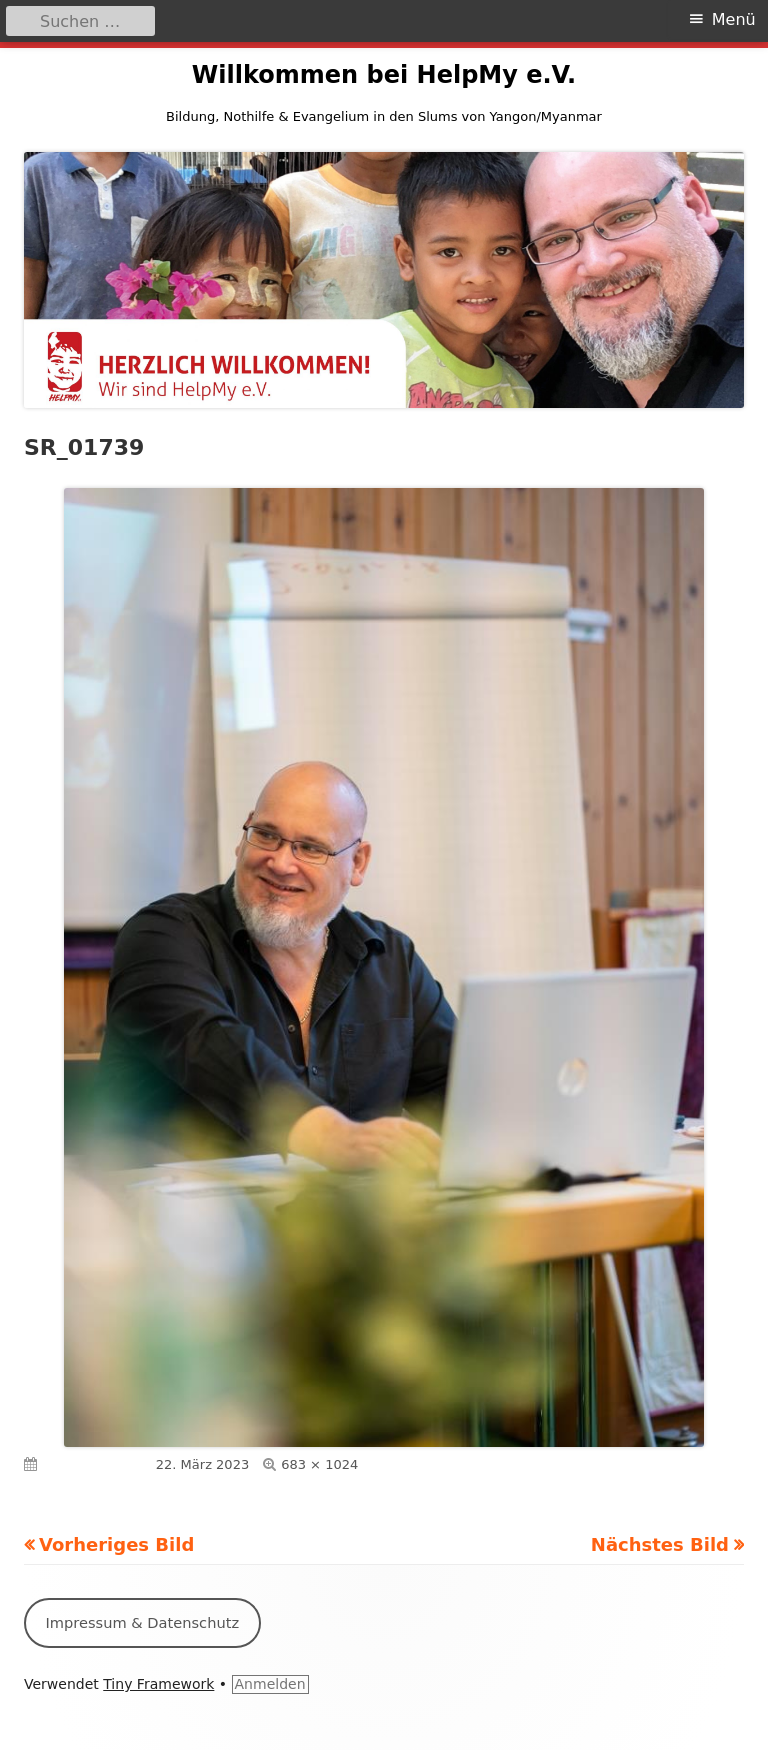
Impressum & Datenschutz (142, 1622)
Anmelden (270, 1684)
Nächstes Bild (660, 1544)
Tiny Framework (158, 1684)
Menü (734, 19)
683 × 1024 (319, 1464)
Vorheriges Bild (116, 1544)
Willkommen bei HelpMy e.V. (384, 75)
